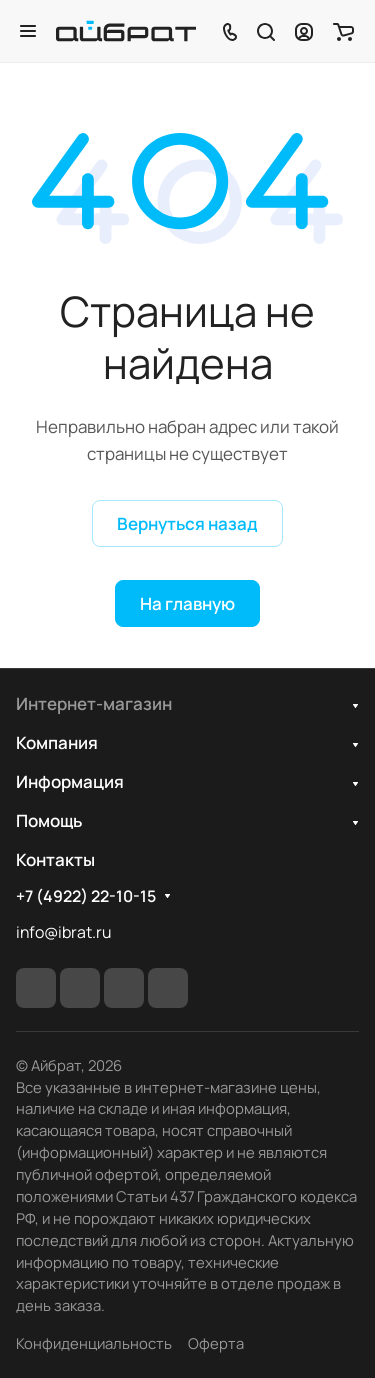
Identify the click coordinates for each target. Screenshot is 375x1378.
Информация (70, 781)
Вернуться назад (187, 523)
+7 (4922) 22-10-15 (86, 896)
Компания (57, 742)
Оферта (216, 1343)
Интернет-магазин (94, 703)
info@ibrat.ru (63, 932)
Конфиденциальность (94, 1343)
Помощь (49, 820)
